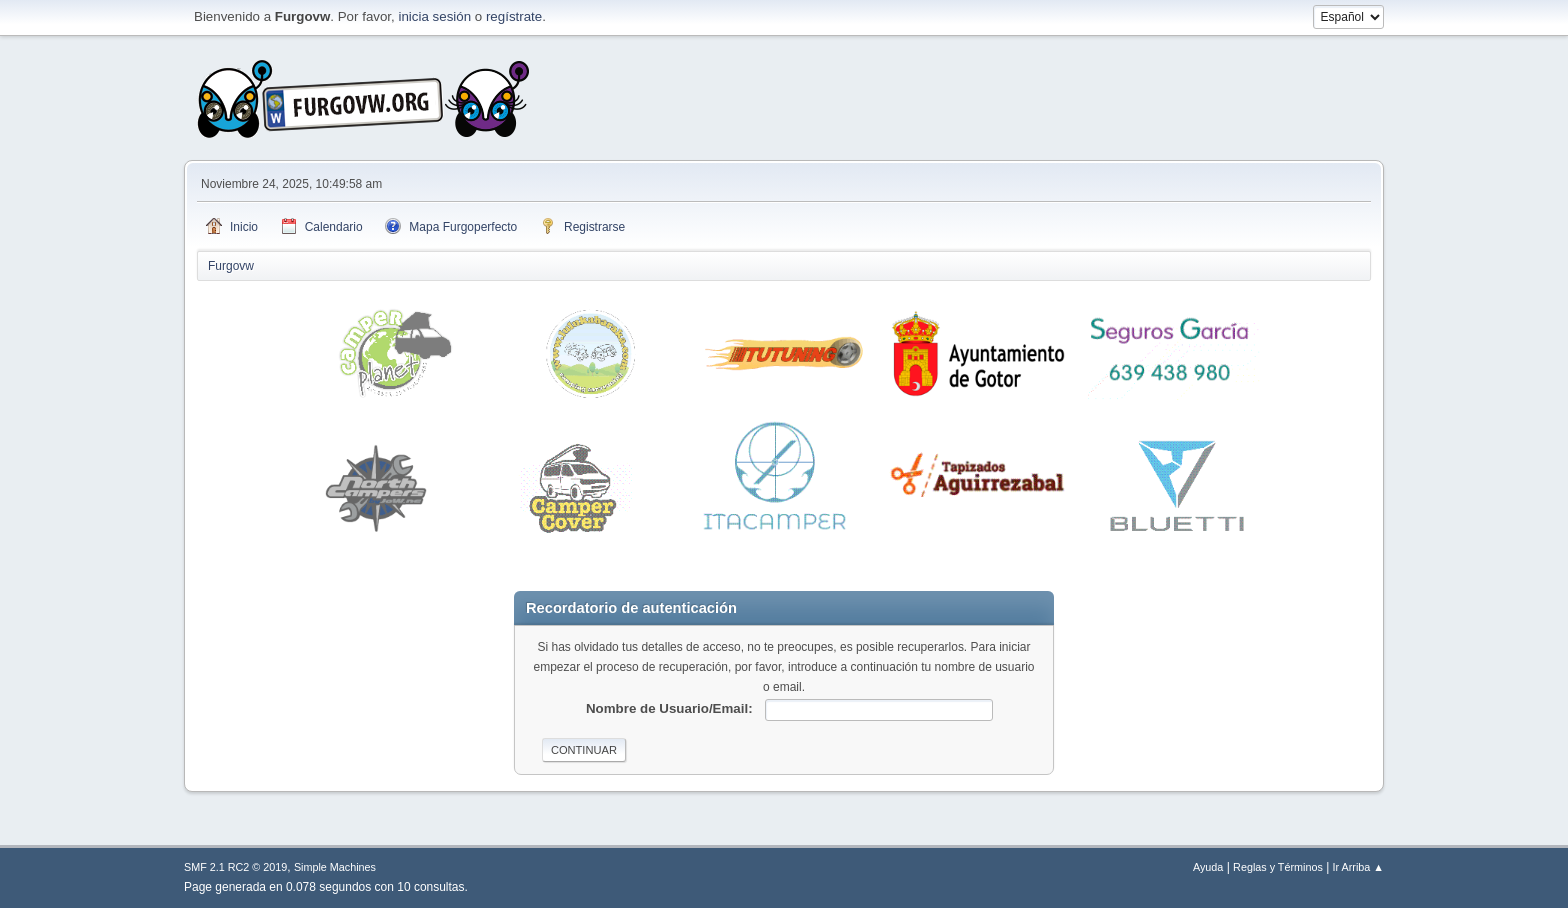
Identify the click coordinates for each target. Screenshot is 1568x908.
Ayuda (1208, 867)
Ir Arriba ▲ (1358, 867)
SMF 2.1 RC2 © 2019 (235, 867)
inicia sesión (434, 16)
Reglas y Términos (1278, 867)
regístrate (514, 16)
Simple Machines (335, 867)
